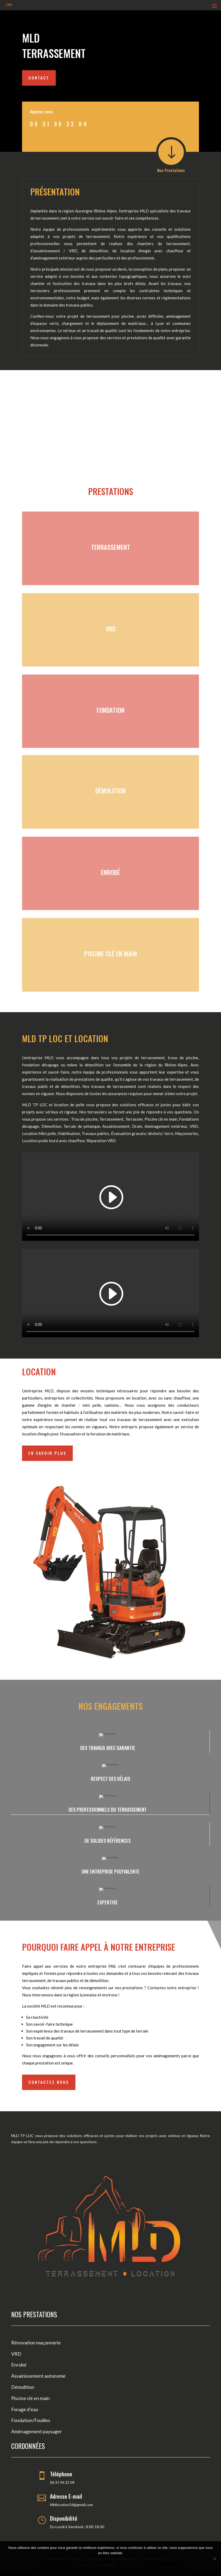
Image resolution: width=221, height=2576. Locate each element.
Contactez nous (48, 2082)
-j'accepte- (51, 2564)
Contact (38, 78)
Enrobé (19, 2365)
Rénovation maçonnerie (36, 2342)
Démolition (22, 2387)
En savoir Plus (47, 1453)
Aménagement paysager (36, 2431)
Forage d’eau (24, 2409)
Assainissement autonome (38, 2376)
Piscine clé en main (30, 2398)
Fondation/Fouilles (30, 2420)
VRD (16, 2354)
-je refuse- (89, 2564)
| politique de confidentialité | (149, 2564)
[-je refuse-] (214, 2558)
